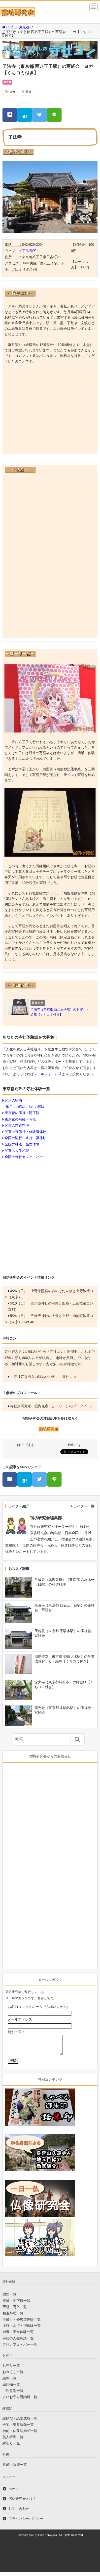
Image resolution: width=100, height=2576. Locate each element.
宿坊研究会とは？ (22, 2502)
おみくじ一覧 (12, 2376)
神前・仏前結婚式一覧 (19, 2434)
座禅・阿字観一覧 (16, 2304)
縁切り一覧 (11, 2447)
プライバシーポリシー (25, 2522)
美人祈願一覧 (12, 2441)
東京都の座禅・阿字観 (22, 1113)
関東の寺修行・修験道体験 (25, 1132)
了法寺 (27, 251)
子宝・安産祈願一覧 (18, 2428)
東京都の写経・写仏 (20, 1119)
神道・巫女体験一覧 (18, 2335)
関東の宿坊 (13, 1100)
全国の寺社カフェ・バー (24, 1157)
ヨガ (12, 92)
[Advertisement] (50, 410)
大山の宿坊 (36, 1107)
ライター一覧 (83, 1506)
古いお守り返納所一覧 (19, 2401)
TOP (7, 27)
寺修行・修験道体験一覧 (21, 2323)
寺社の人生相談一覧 (18, 2342)
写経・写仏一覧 (14, 2311)
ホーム (13, 2492)
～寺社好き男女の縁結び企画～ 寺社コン (43, 1377)
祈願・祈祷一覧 (14, 2468)
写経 (29, 92)
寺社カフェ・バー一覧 (19, 2348)
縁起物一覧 (11, 2388)
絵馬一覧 (9, 2382)
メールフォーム (46, 1074)
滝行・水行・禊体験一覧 (21, 2329)
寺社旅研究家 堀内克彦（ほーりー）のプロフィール (52, 1406)
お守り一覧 (11, 2369)
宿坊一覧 (9, 2298)
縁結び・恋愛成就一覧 (19, 2422)
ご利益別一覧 (12, 2394)
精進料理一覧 (12, 2317)
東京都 (24, 27)
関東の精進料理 (17, 1125)
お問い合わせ (18, 2512)
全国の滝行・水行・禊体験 (25, 1138)
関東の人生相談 (17, 1151)
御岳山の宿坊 (15, 1107)
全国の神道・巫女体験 (22, 1144)
